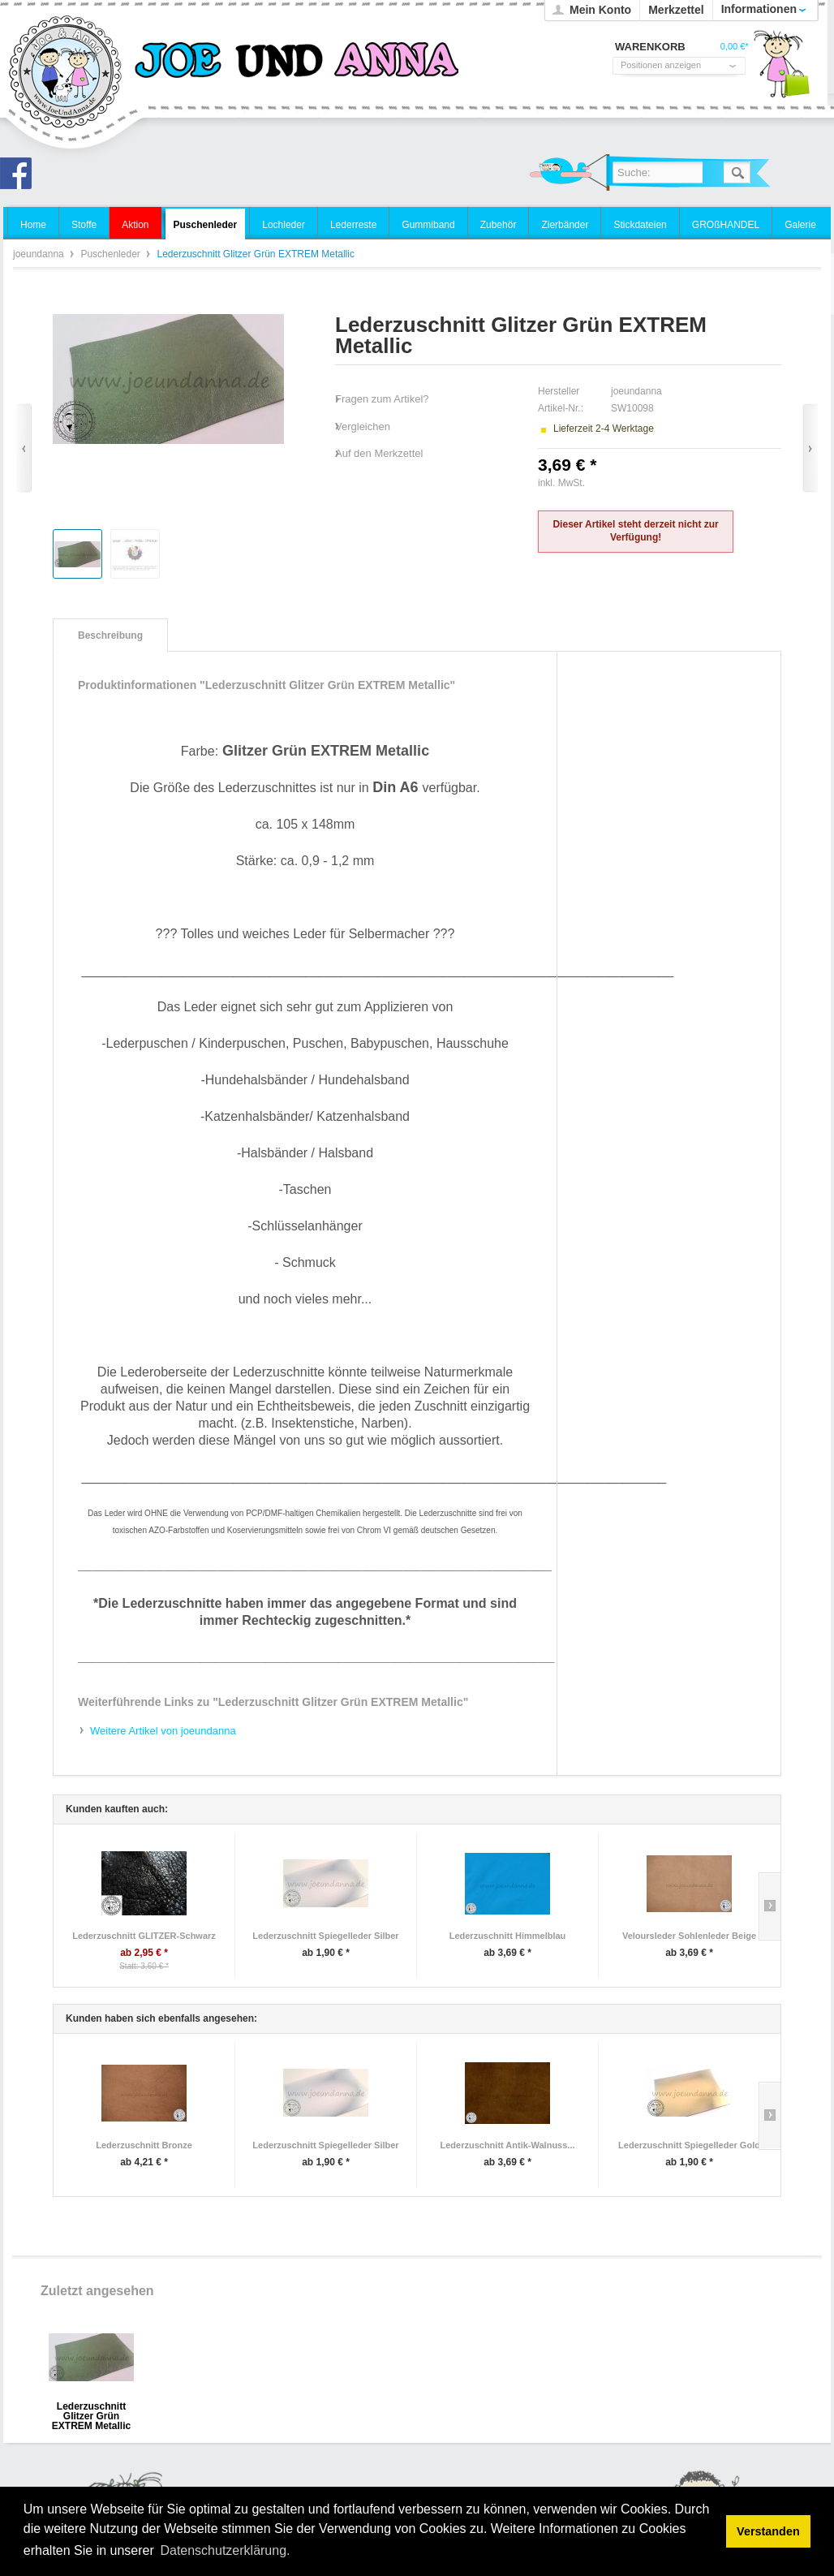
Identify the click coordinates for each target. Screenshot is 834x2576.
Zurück (24, 448)
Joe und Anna (20, 177)
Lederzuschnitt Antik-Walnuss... (507, 2145)
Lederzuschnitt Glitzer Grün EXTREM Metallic (91, 2412)
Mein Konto (600, 9)
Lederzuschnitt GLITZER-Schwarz (144, 1936)
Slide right (769, 1906)
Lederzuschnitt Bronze (144, 2145)
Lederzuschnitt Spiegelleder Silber (325, 1936)
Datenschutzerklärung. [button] (225, 2550)
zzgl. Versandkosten (630, 483)
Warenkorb (781, 69)
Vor (810, 448)
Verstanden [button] (768, 2531)
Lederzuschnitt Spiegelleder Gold (689, 2145)
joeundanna (66, 73)
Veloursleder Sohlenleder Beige (689, 1936)
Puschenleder (111, 254)
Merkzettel (675, 9)
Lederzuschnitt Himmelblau (507, 1936)
